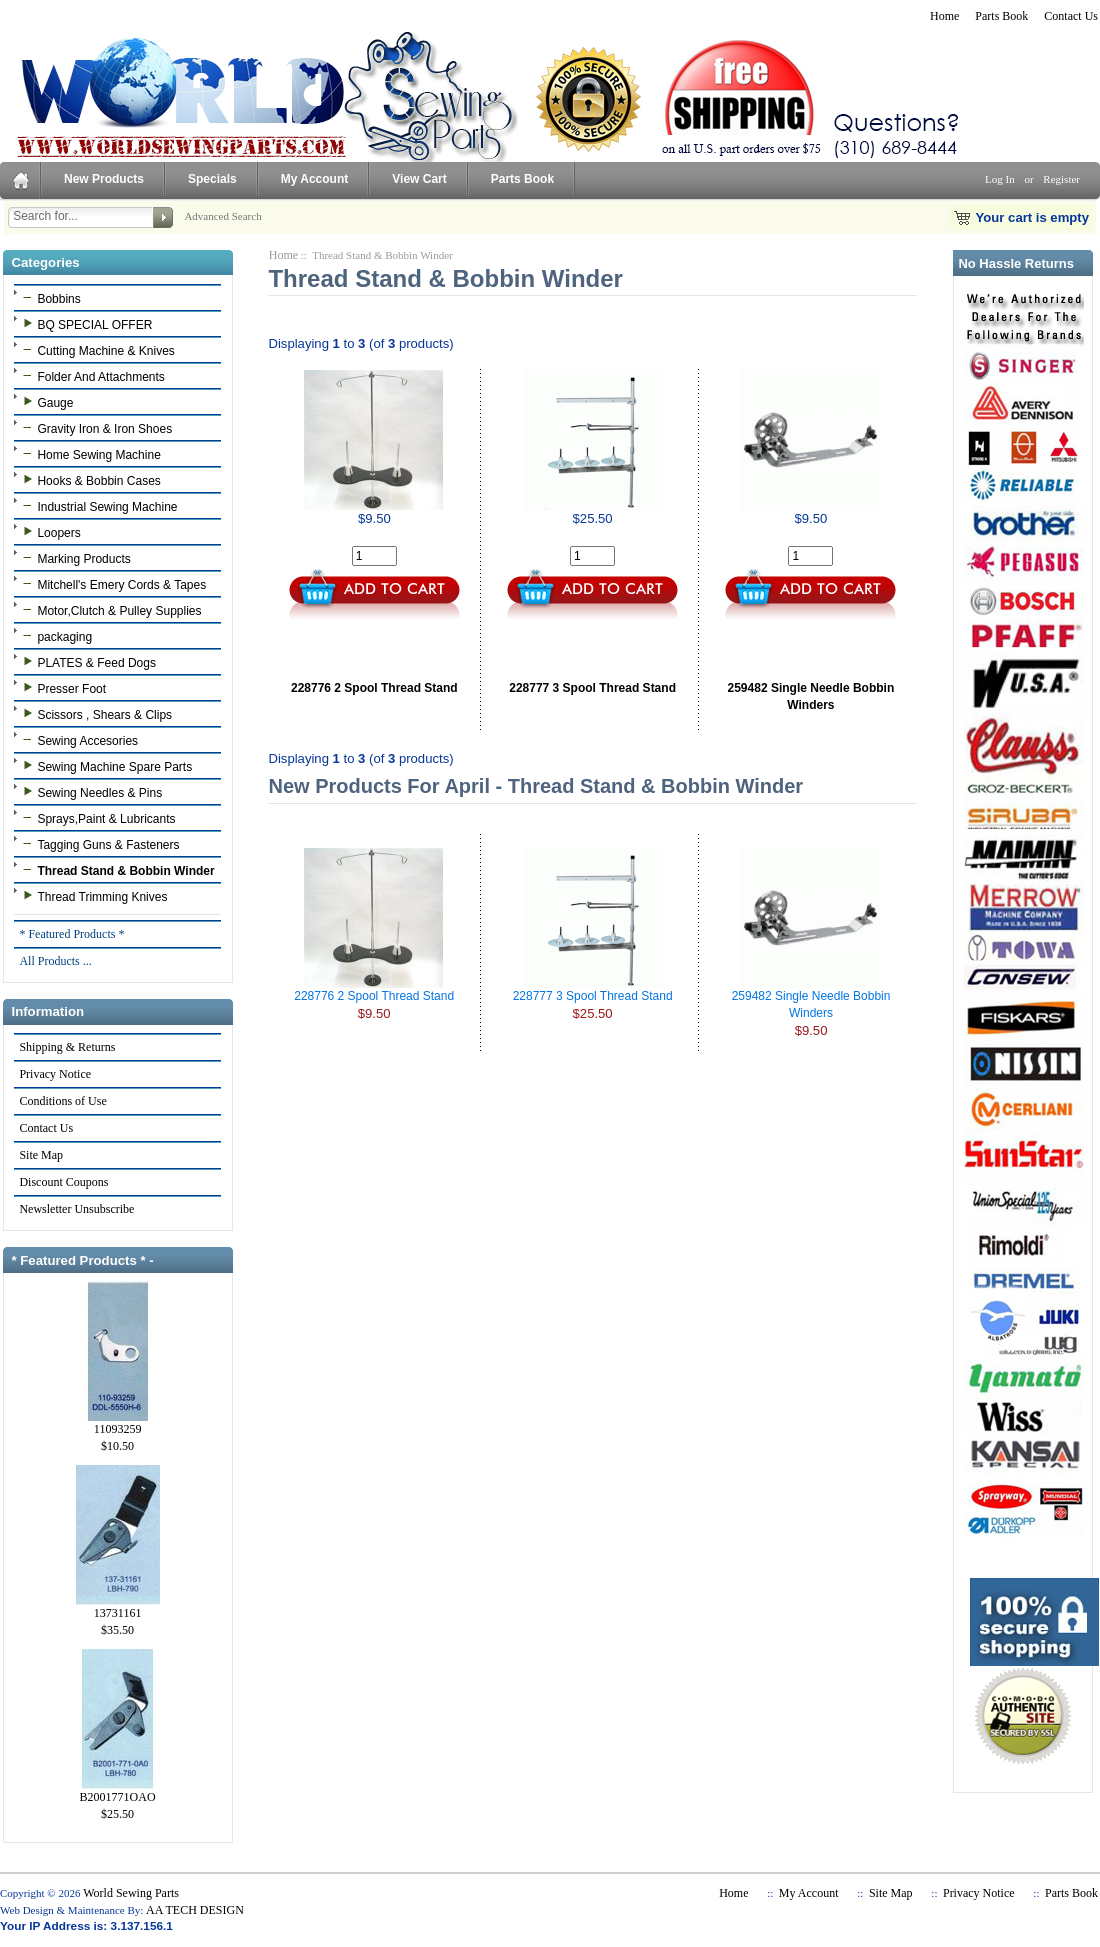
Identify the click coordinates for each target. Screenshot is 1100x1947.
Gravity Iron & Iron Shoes (95, 428)
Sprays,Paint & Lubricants (96, 818)
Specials (212, 179)
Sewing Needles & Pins (90, 792)
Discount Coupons (63, 1182)
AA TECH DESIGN (195, 1910)
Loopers (49, 532)
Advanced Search (222, 216)
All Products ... (54, 961)
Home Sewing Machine (89, 454)
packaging (55, 636)
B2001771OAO (118, 1791)
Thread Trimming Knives (92, 896)
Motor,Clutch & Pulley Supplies (109, 610)
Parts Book (1001, 16)
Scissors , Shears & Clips (95, 714)
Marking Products (74, 558)
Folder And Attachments (91, 376)
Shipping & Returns (66, 1047)
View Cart (419, 179)
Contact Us (1071, 16)
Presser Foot (62, 688)
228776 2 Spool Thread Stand (374, 688)
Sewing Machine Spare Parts (105, 766)
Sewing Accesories (78, 740)
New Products (104, 179)
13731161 (118, 1607)
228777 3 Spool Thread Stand (592, 688)
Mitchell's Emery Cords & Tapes (112, 584)
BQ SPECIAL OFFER (85, 324)
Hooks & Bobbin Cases (89, 480)
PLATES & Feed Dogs (87, 662)
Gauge (45, 402)
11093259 (118, 1423)
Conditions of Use (62, 1101)
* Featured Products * (71, 934)
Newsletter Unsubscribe (76, 1209)
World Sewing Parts (131, 1893)
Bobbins (49, 298)
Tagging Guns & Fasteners (98, 844)
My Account (315, 179)
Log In (1000, 179)
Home (944, 16)
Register (1061, 179)
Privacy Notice (54, 1074)
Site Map (40, 1155)
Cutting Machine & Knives (96, 350)
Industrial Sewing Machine (97, 506)
